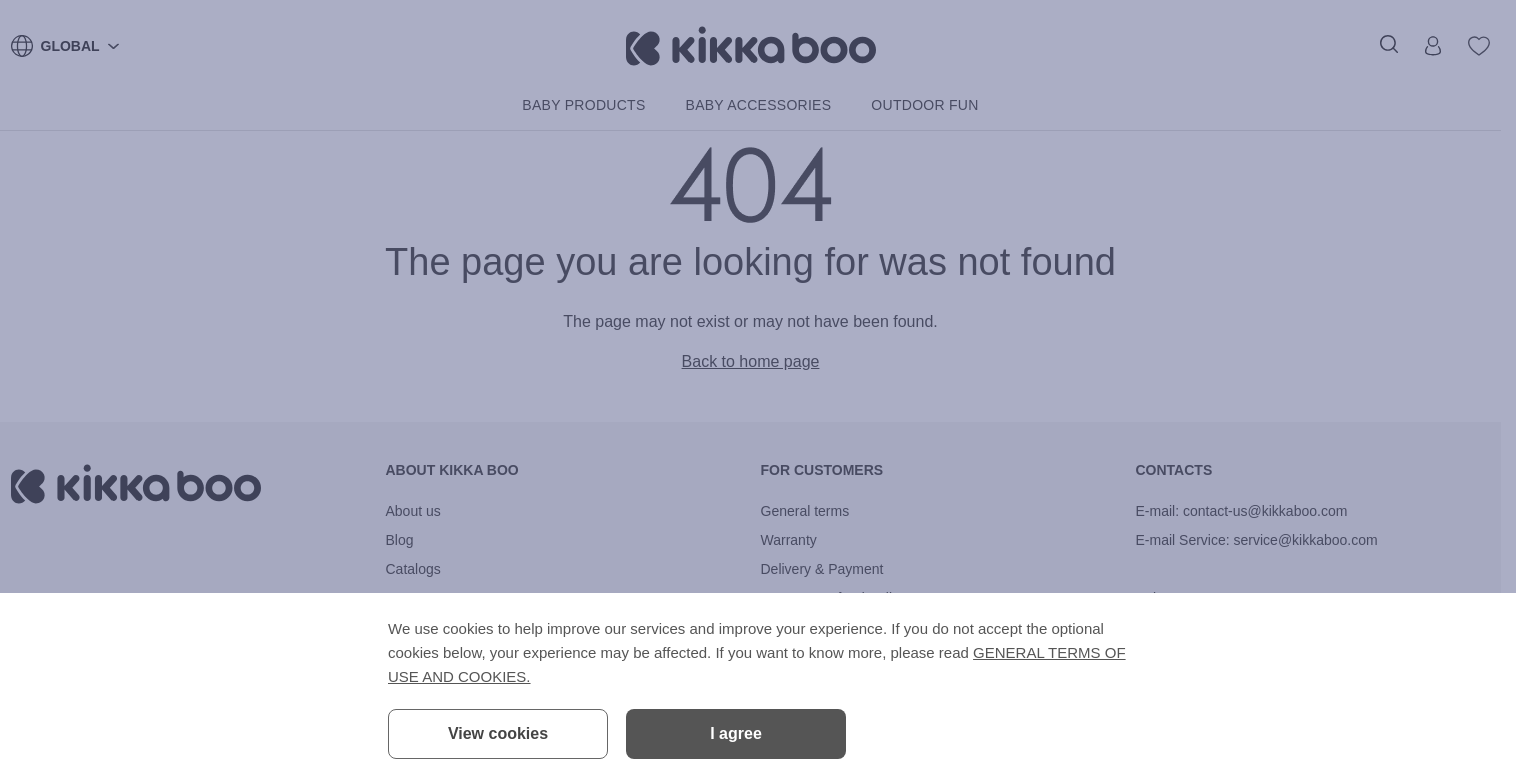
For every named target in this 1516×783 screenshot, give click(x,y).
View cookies (498, 733)
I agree (736, 733)
